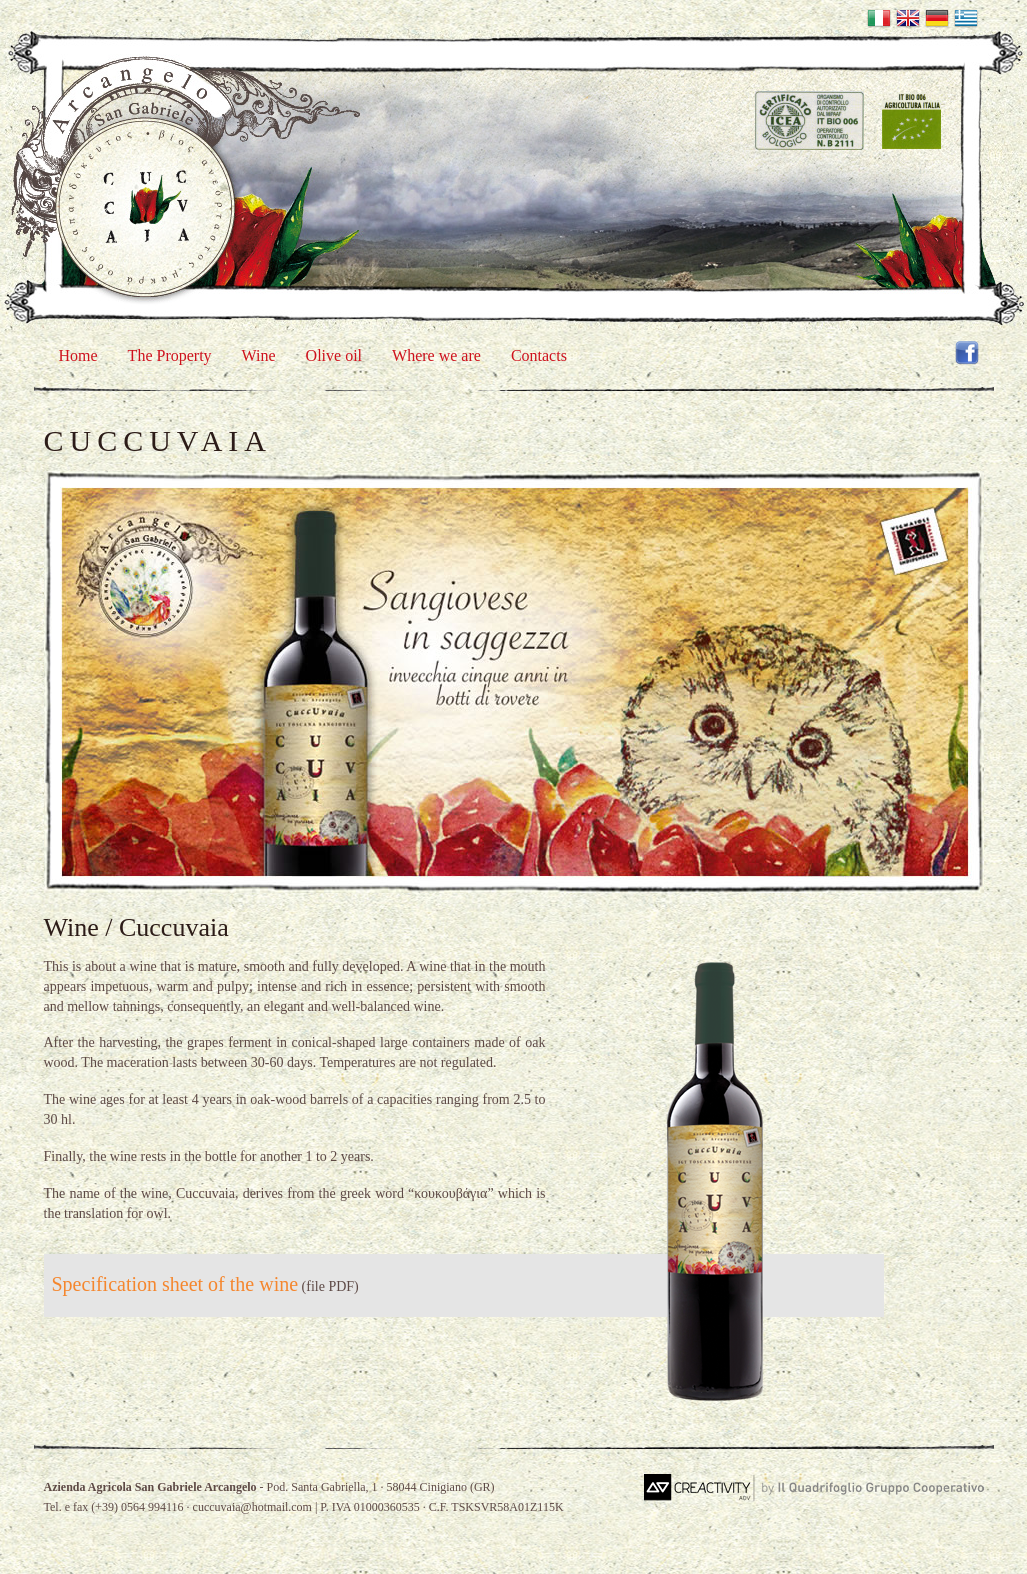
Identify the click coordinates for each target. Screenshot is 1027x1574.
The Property (170, 355)
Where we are (436, 355)
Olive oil (334, 355)
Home (78, 355)
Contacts (539, 355)
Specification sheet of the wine (175, 1284)
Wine (259, 355)
